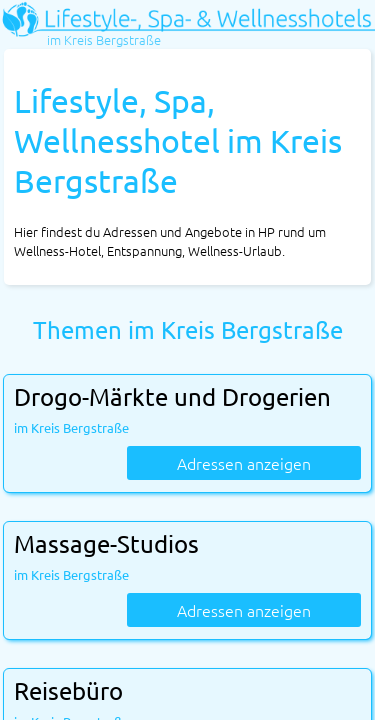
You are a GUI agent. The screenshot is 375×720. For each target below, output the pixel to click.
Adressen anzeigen (244, 463)
